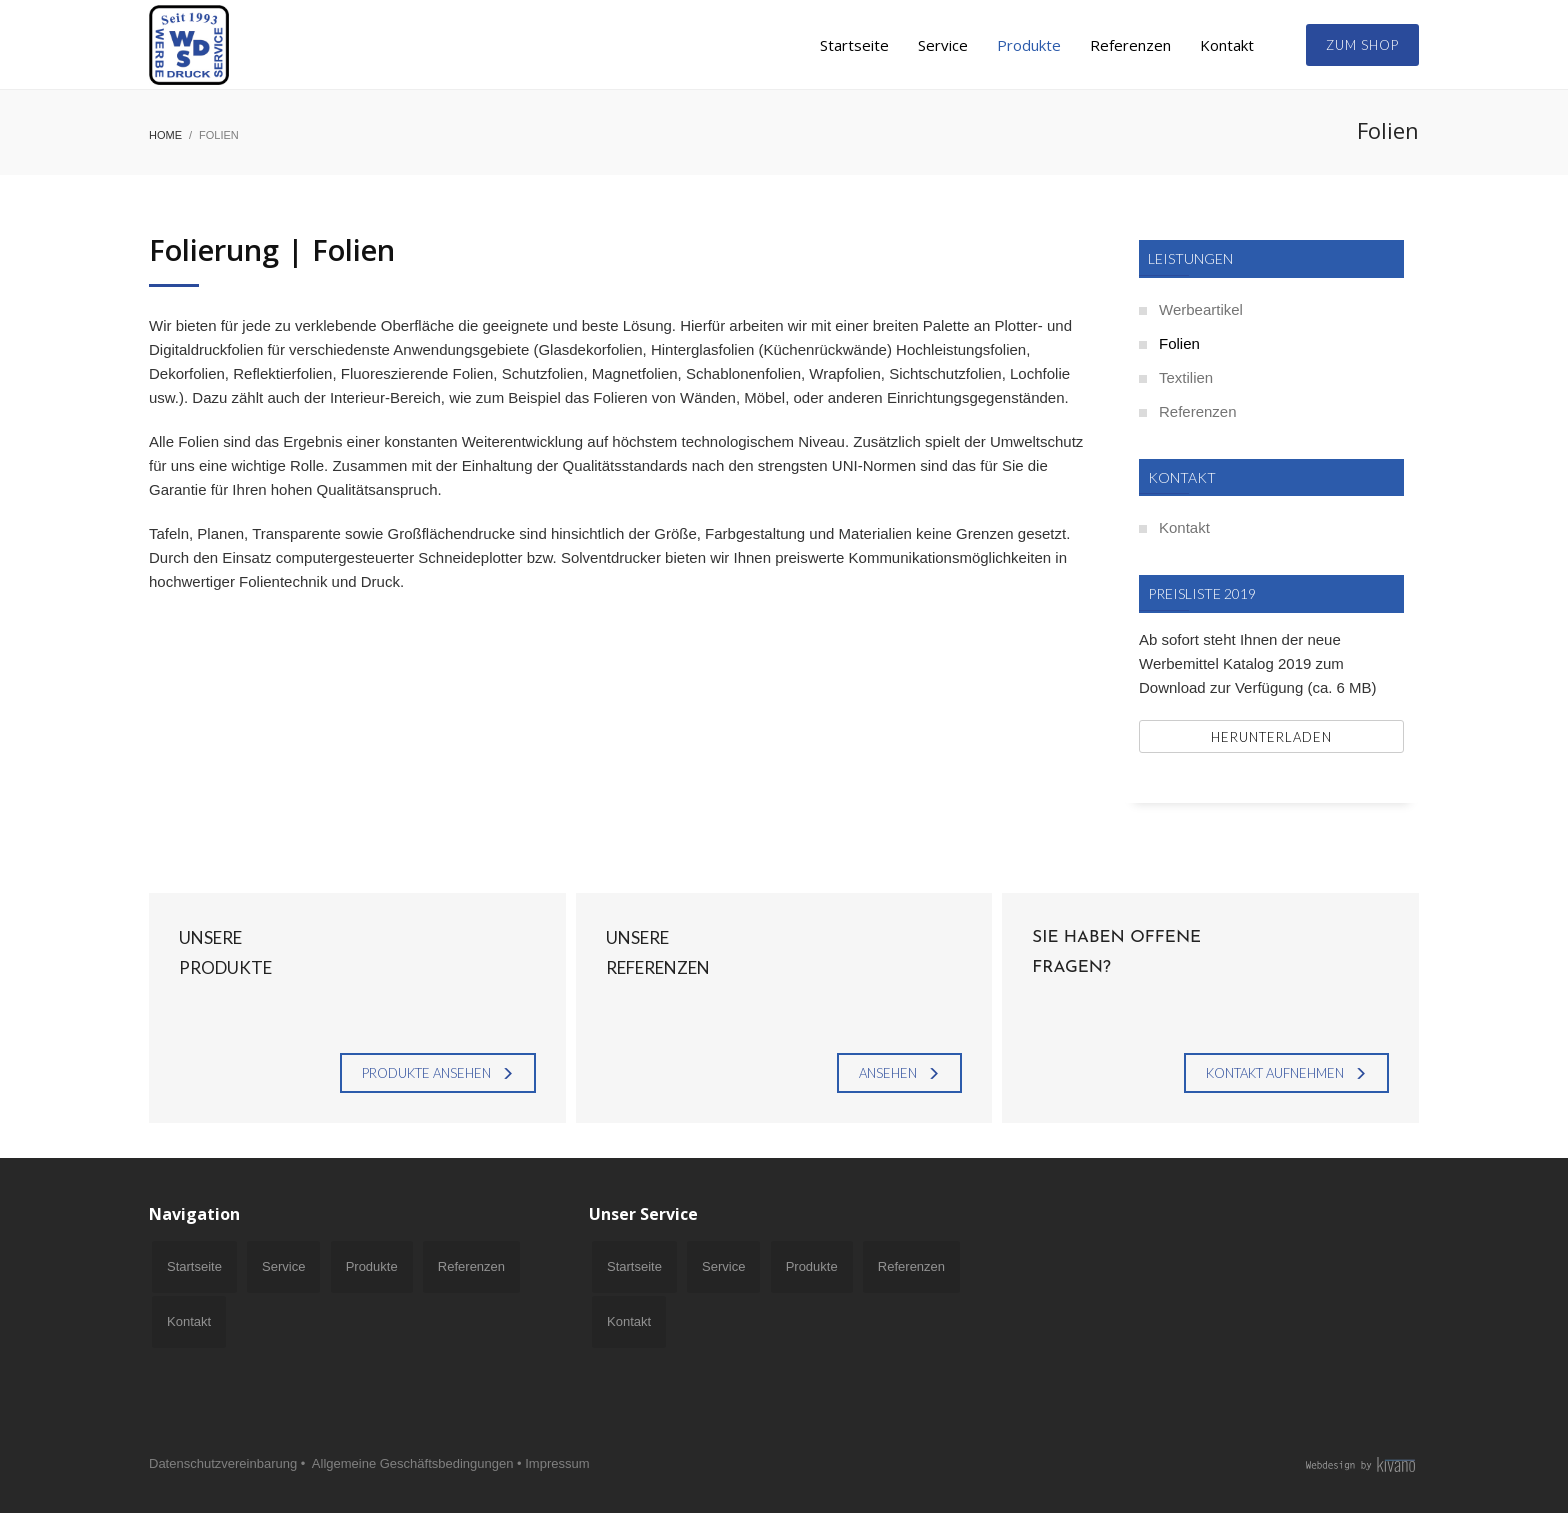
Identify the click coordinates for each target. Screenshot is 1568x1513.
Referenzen (1198, 411)
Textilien (1186, 377)
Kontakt (1184, 527)
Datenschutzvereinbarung (223, 1463)
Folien (1179, 343)
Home (165, 135)
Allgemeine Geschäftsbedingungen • (417, 1463)
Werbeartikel (1201, 309)
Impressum (557, 1463)
